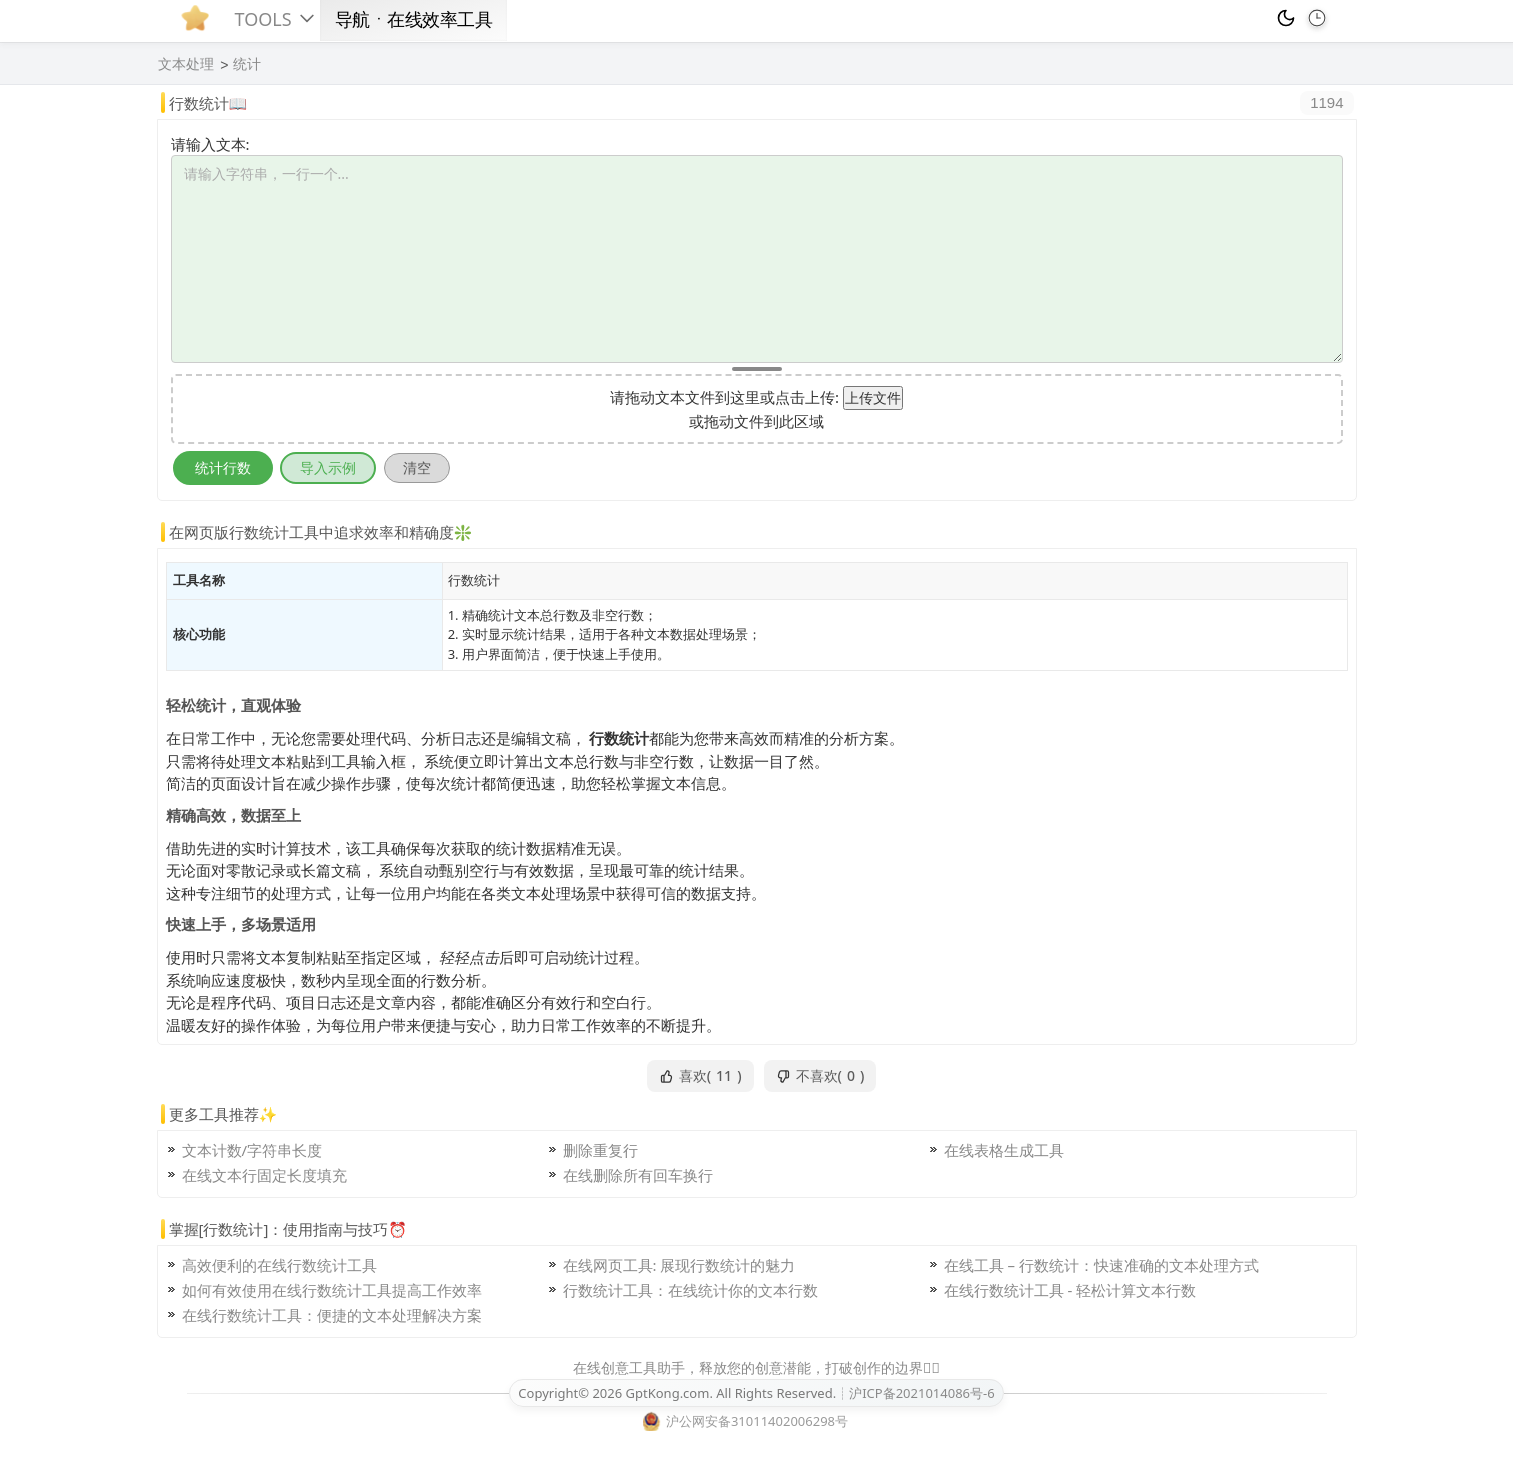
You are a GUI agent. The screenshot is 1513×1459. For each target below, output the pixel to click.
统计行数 (223, 467)
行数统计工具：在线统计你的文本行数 (690, 1290)
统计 (247, 64)
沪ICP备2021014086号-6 (921, 1393)
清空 (417, 467)
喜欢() (700, 1076)
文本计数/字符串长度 (252, 1150)
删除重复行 (600, 1150)
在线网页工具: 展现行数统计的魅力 (679, 1265)
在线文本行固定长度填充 (264, 1175)
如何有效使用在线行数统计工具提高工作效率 (332, 1290)
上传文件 (873, 397)
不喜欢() (820, 1076)
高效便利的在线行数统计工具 (279, 1265)
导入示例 (328, 467)
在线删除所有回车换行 (638, 1175)
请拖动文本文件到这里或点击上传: (724, 397)
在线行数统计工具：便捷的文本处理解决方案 (332, 1315)
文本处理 (186, 64)
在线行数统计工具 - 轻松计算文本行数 (1070, 1290)
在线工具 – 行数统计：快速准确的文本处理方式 (1101, 1265)
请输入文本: (210, 144)
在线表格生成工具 (1004, 1150)
